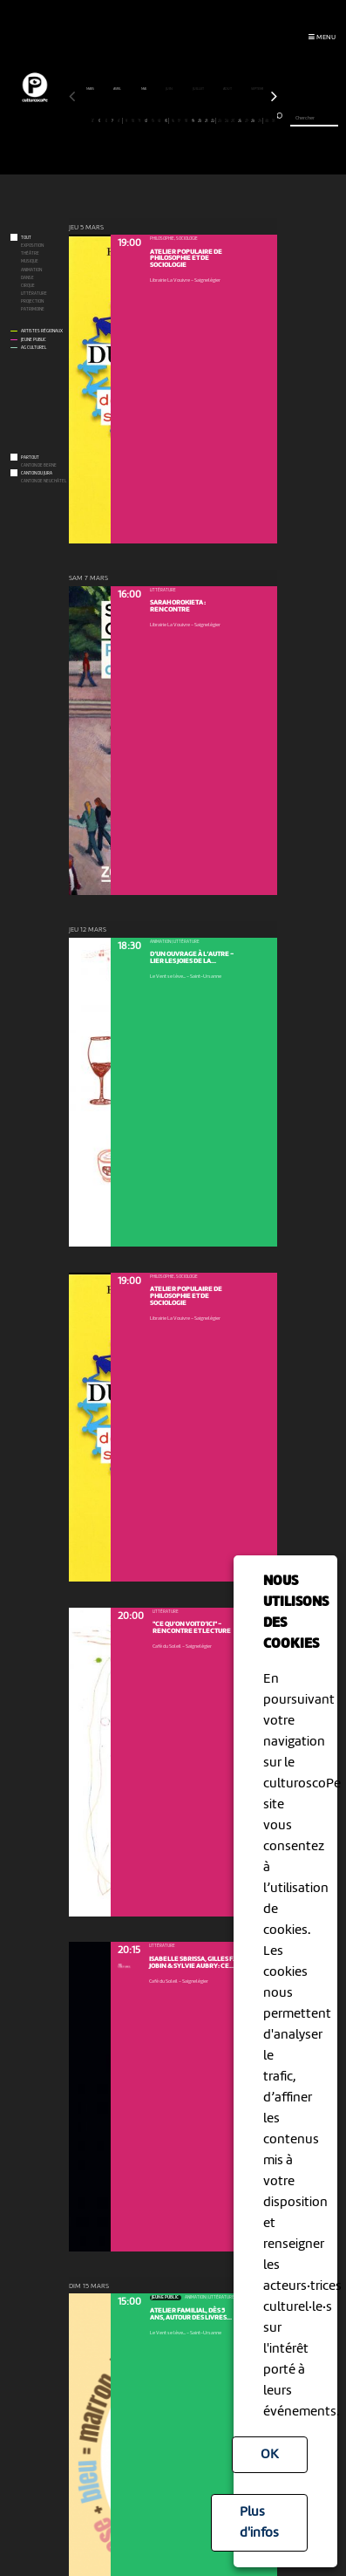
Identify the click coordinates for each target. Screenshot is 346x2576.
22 (212, 120)
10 (133, 120)
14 (159, 120)
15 (165, 120)
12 (146, 120)
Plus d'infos (259, 2522)
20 (199, 120)
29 (258, 120)
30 (266, 120)
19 (193, 120)
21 (206, 120)
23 (219, 120)
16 (173, 120)
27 (246, 120)
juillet (199, 89)
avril (117, 89)
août (228, 89)
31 (273, 120)
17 (179, 120)
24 (226, 120)
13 (153, 120)
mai (144, 89)
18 (186, 120)
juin (169, 89)
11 (139, 120)
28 (253, 120)
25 (233, 120)
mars (90, 89)
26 (239, 120)
